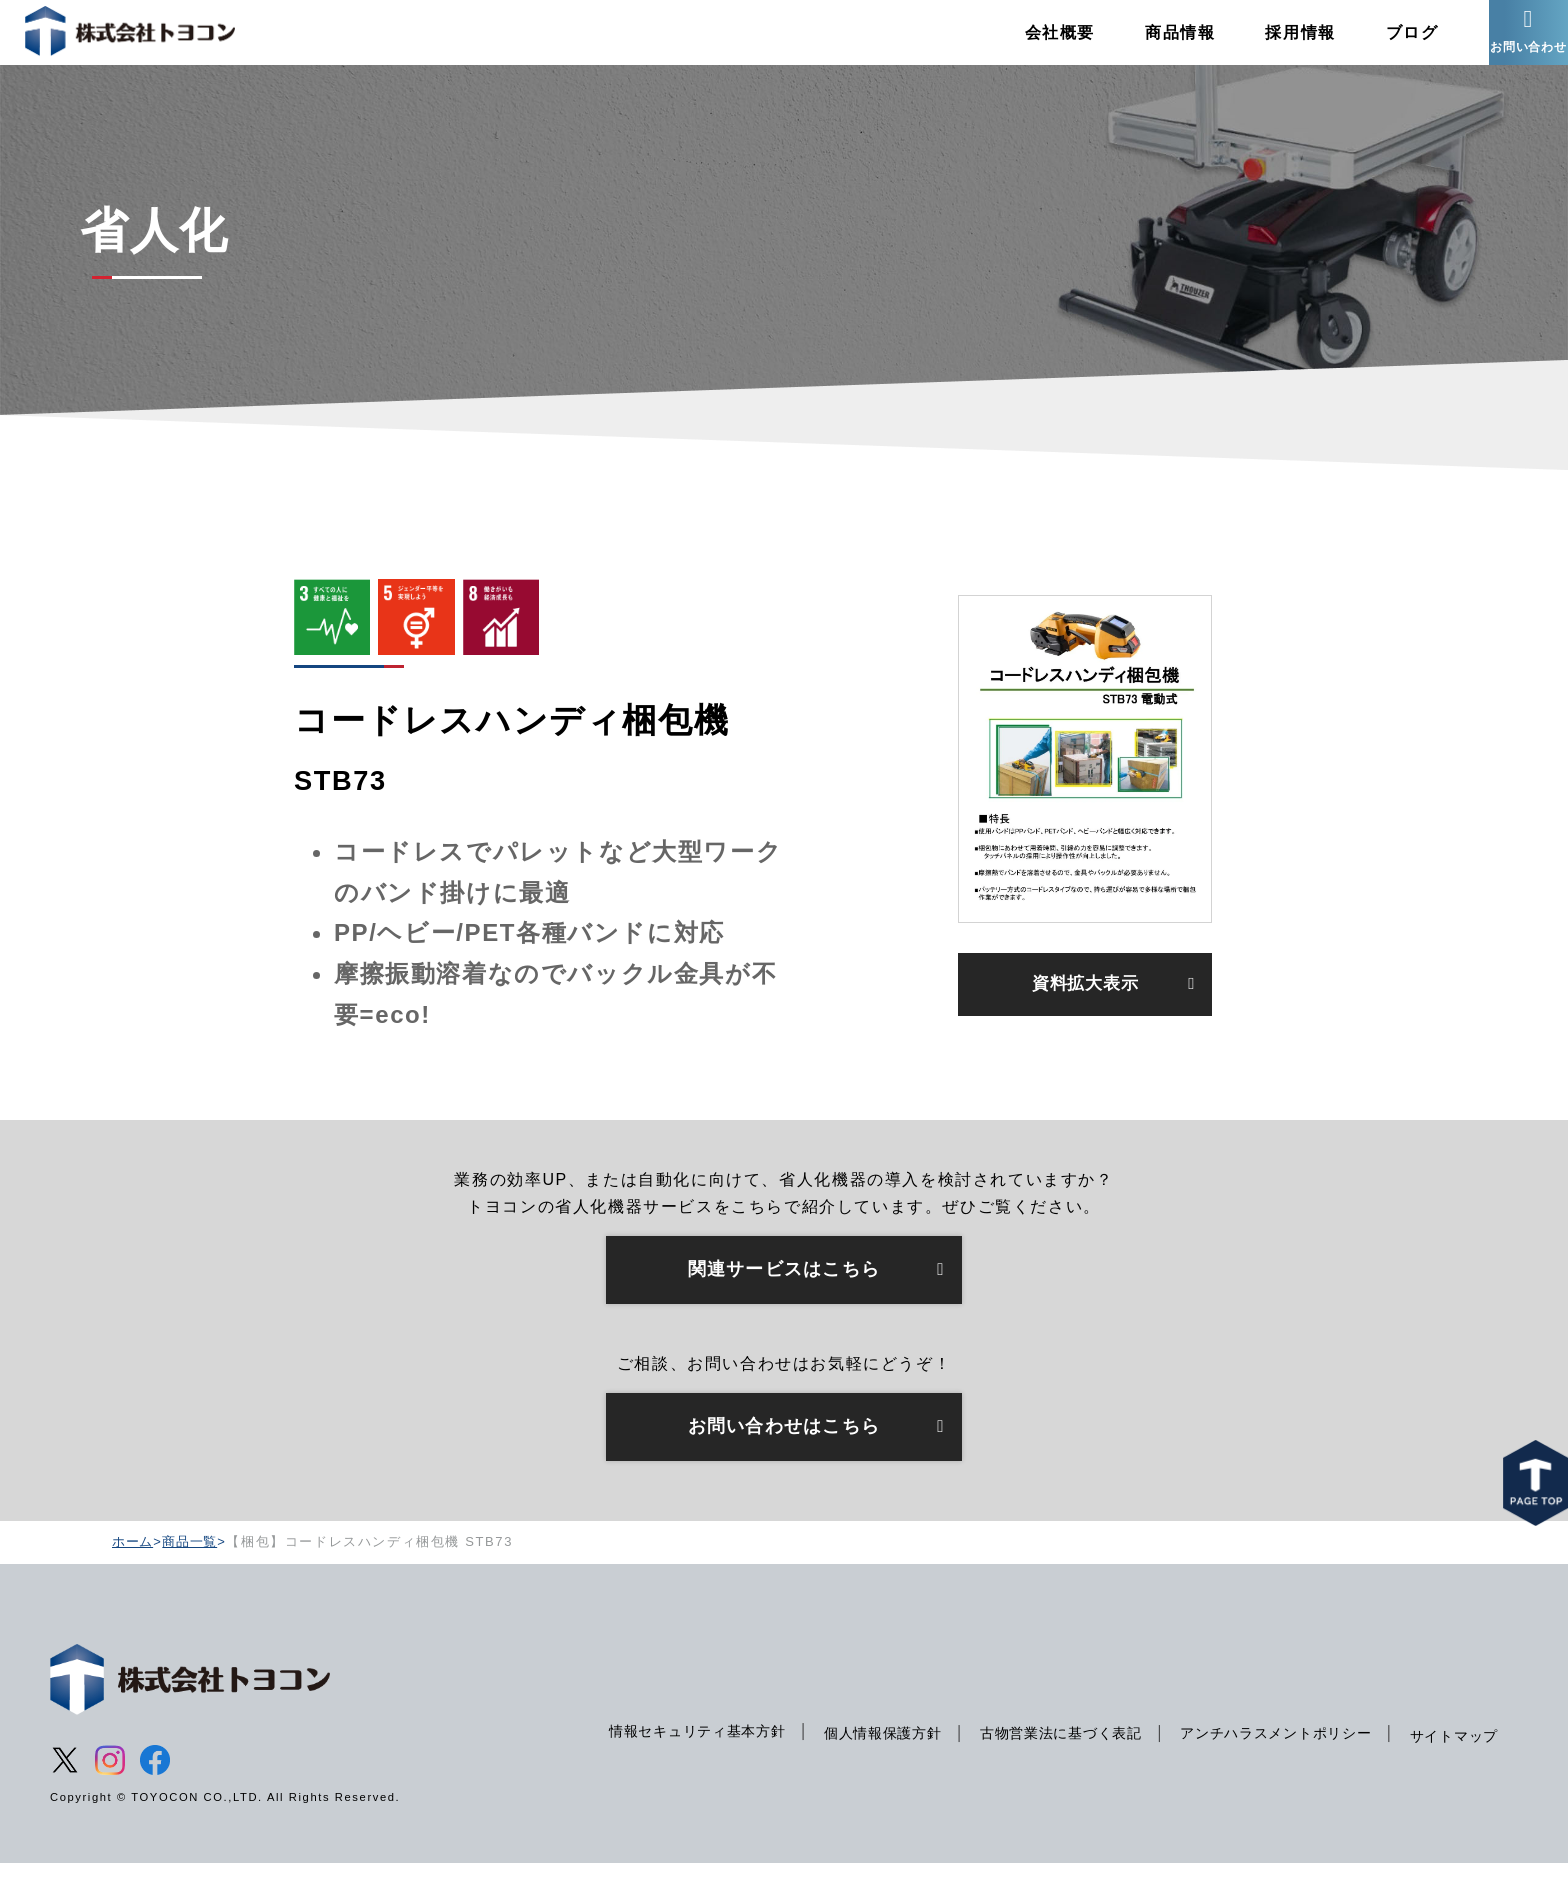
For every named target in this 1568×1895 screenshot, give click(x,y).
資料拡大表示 (1085, 1013)
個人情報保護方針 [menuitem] (852, 1764)
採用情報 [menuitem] (1270, 44)
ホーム (134, 1571)
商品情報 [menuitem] (1149, 44)
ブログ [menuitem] (1381, 44)
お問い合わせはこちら (784, 1456)
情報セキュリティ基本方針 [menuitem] (658, 1762)
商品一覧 (194, 1571)
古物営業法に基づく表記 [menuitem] (1039, 1764)
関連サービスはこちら (784, 1296)
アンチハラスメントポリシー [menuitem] (1264, 1764)
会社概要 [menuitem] (1029, 44)
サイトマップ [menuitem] (1451, 1767)
